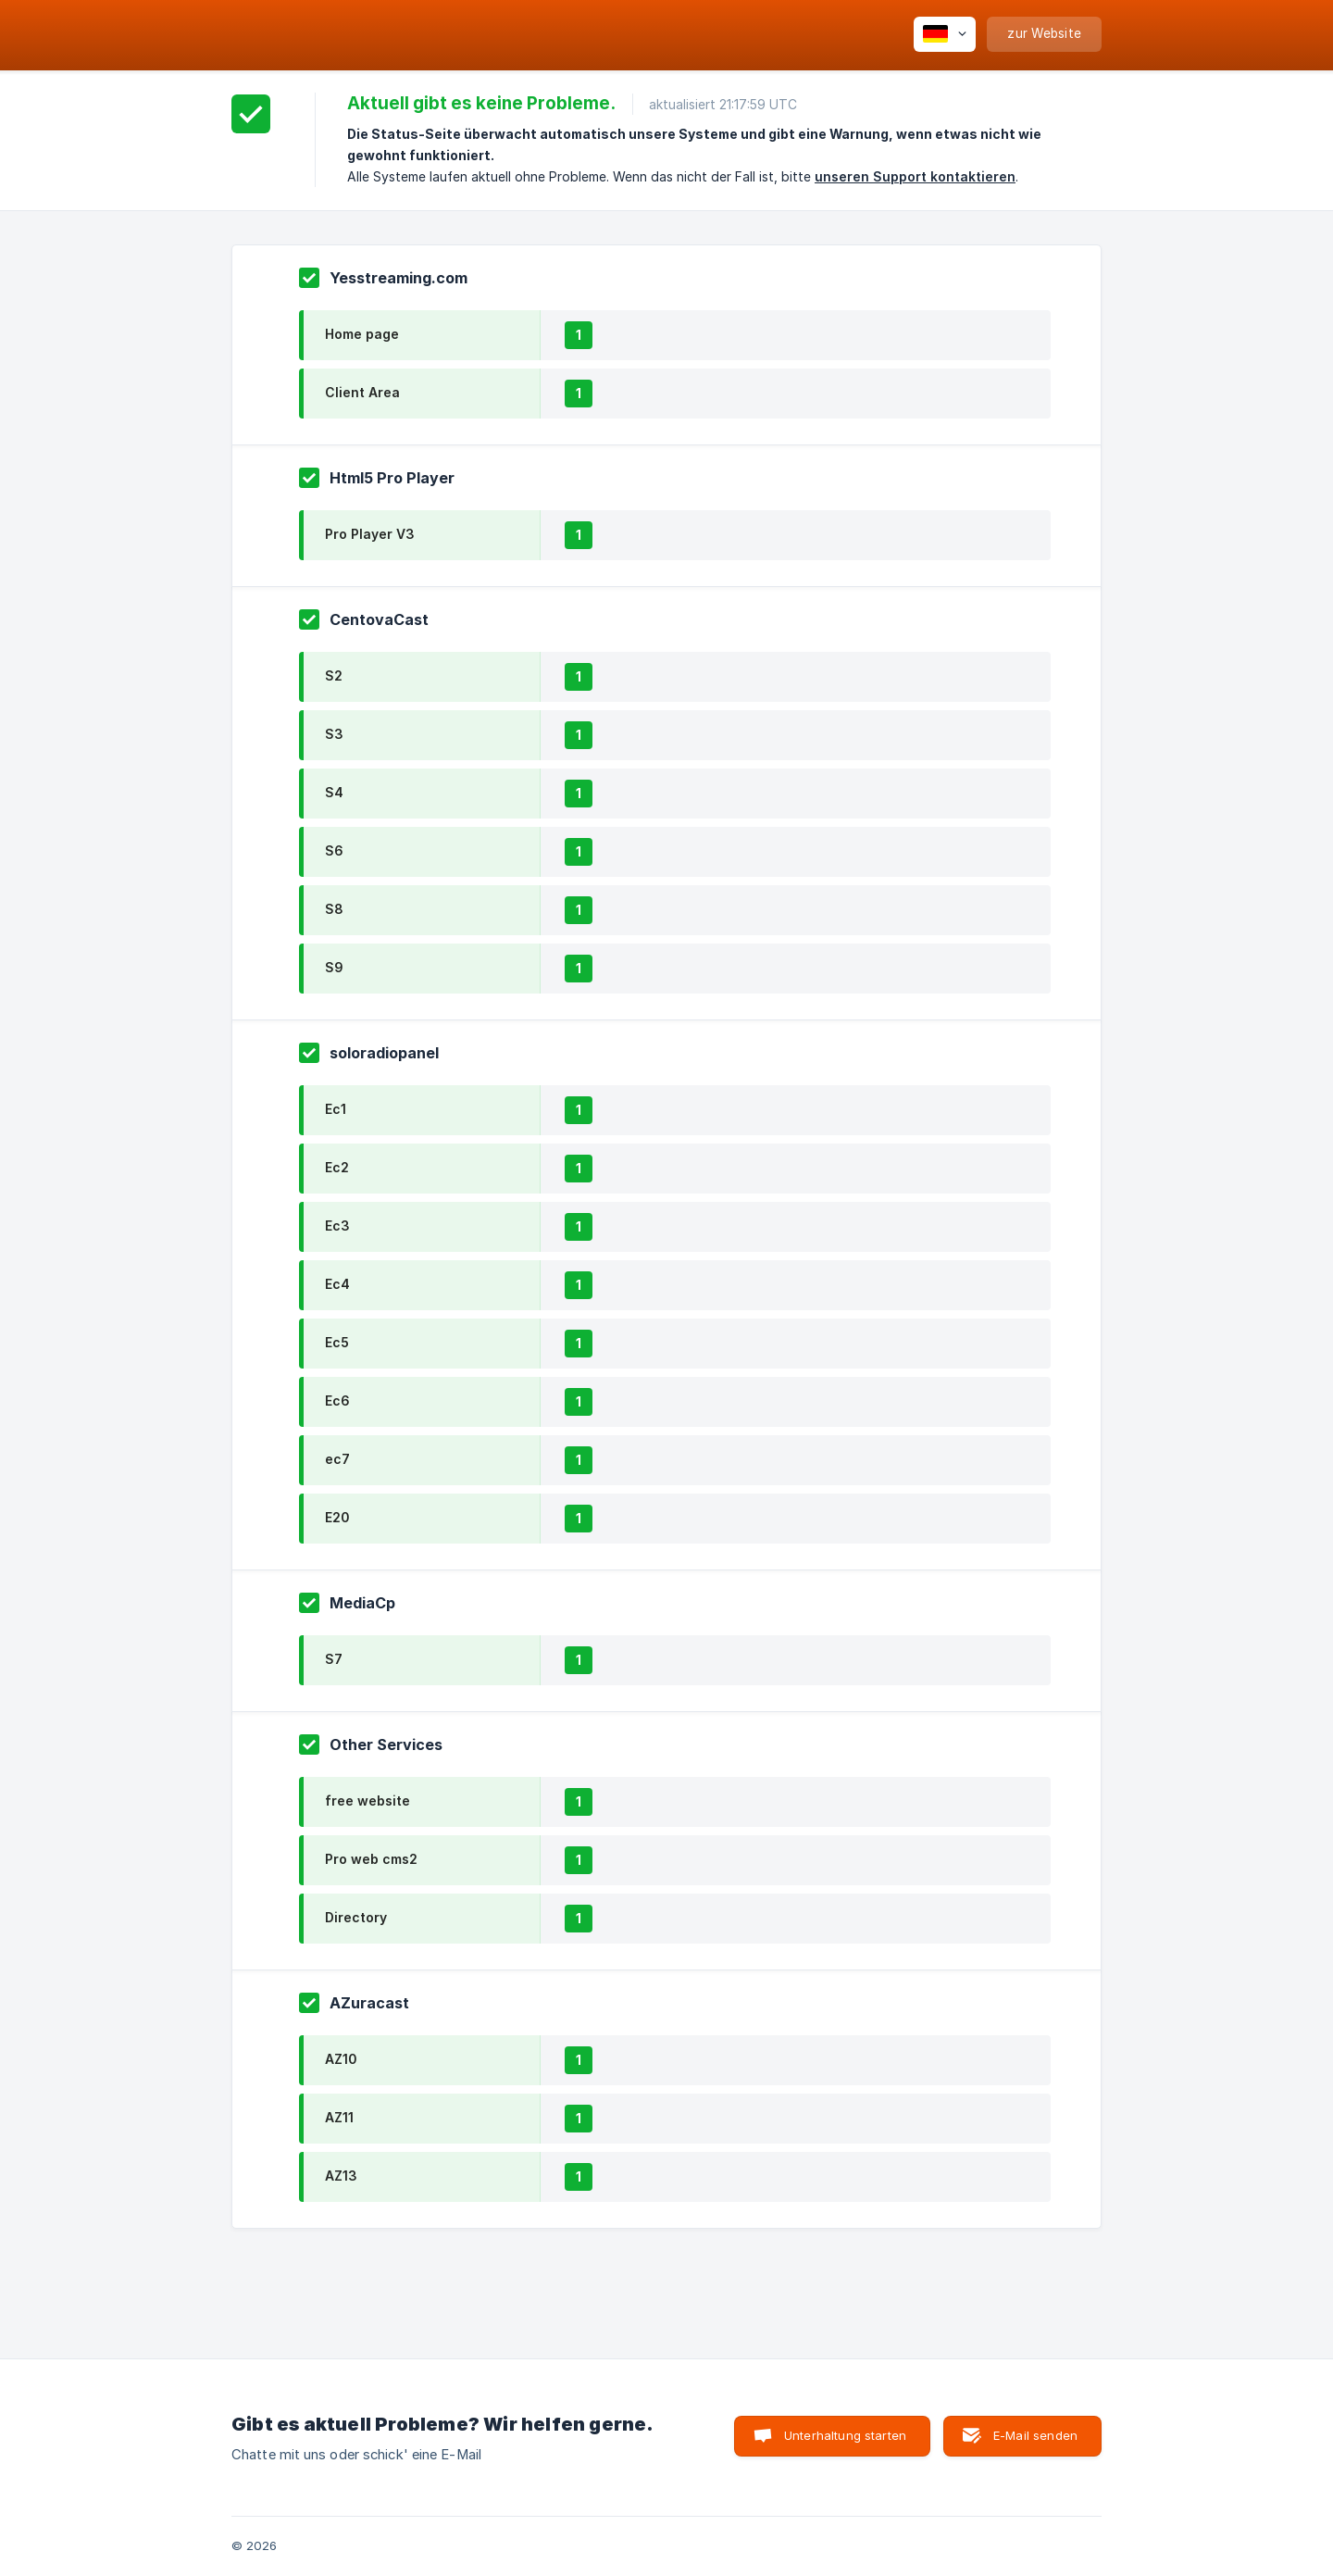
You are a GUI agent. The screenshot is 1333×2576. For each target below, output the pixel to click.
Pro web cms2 (371, 1859)
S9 (334, 967)
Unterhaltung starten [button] (845, 2435)
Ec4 (337, 1284)
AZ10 (340, 2059)
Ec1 (335, 1109)
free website (367, 1800)
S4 (334, 792)
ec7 (337, 1459)
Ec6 (337, 1400)
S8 (334, 909)
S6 (334, 850)
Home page (362, 334)
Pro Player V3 (370, 534)
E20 (337, 1517)
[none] (945, 34)
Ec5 (337, 1342)
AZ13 (341, 2175)
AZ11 (339, 2117)
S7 (334, 1659)
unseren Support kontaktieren (915, 176)
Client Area (362, 392)
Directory (356, 1917)
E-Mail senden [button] (1035, 2435)
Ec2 (337, 1167)
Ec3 (337, 1225)
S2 (334, 675)
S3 (334, 734)
